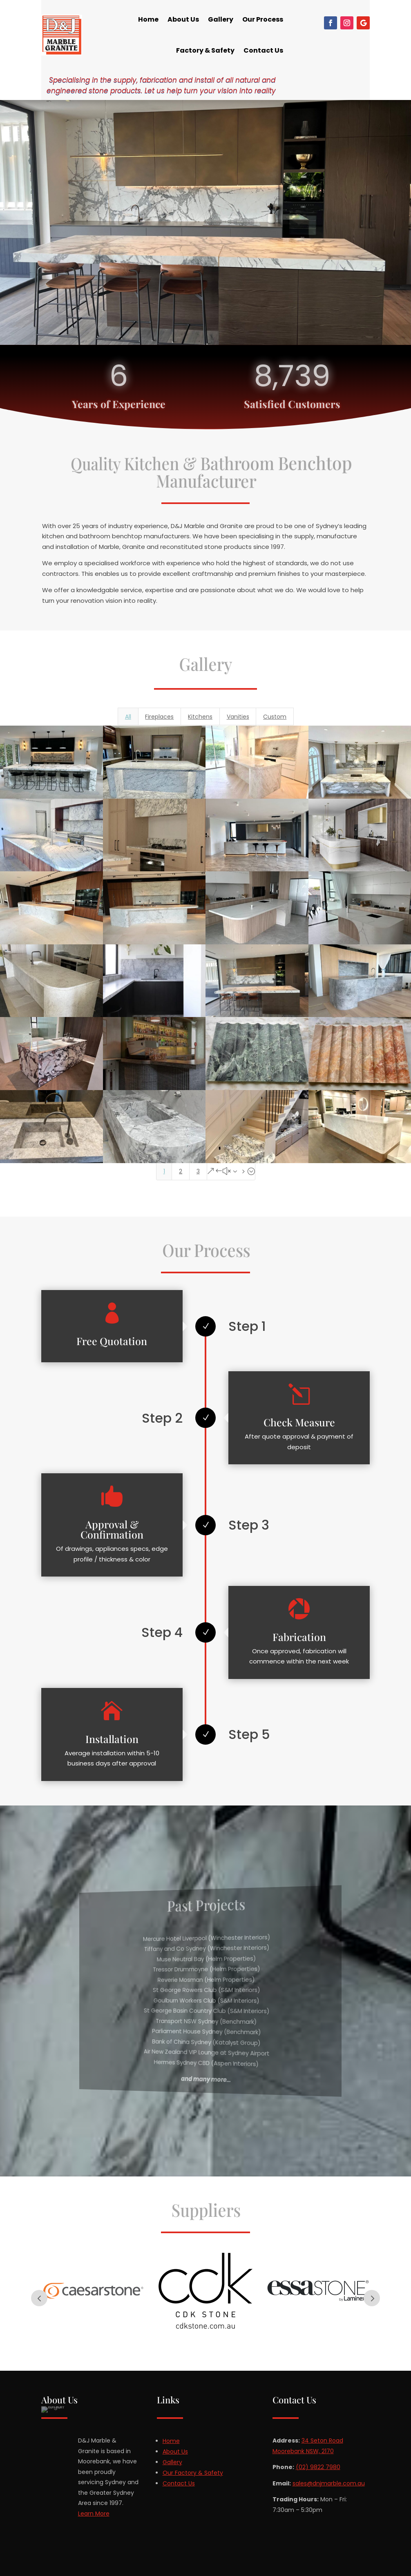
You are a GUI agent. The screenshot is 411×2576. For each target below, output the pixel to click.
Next (372, 2298)
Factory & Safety (205, 50)
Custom (274, 717)
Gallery (220, 19)
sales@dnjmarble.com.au (329, 2483)
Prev (39, 2298)
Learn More (93, 2513)
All (128, 717)
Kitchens (200, 717)
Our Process (262, 19)
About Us (183, 19)
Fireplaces (159, 717)
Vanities (238, 717)
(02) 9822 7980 (318, 2467)
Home (148, 19)
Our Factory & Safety (193, 2473)
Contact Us (263, 50)
